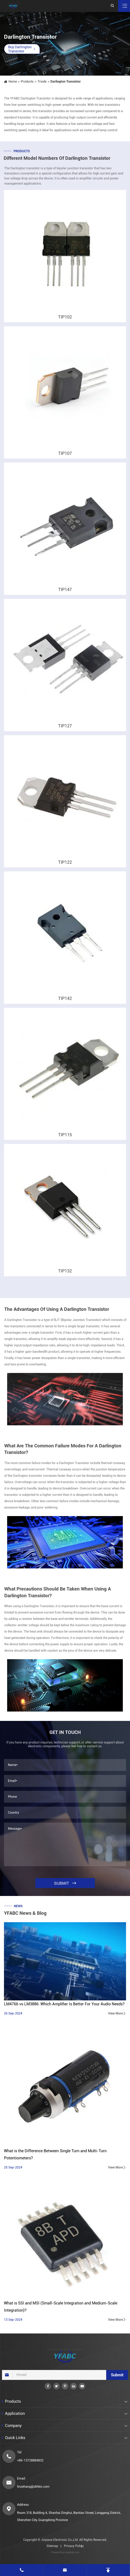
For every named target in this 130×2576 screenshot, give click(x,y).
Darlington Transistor (65, 81)
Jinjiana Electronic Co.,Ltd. (60, 2540)
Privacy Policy (74, 2546)
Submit (117, 2375)
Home (13, 81)
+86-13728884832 (30, 2460)
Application (15, 2413)
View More (117, 2013)
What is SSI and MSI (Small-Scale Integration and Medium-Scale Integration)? (60, 2307)
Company (13, 2425)
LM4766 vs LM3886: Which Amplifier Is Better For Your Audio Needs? (64, 2004)
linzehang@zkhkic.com (33, 2486)
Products (27, 81)
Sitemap (52, 2546)
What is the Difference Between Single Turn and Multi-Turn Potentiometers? (55, 2154)
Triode (42, 81)
